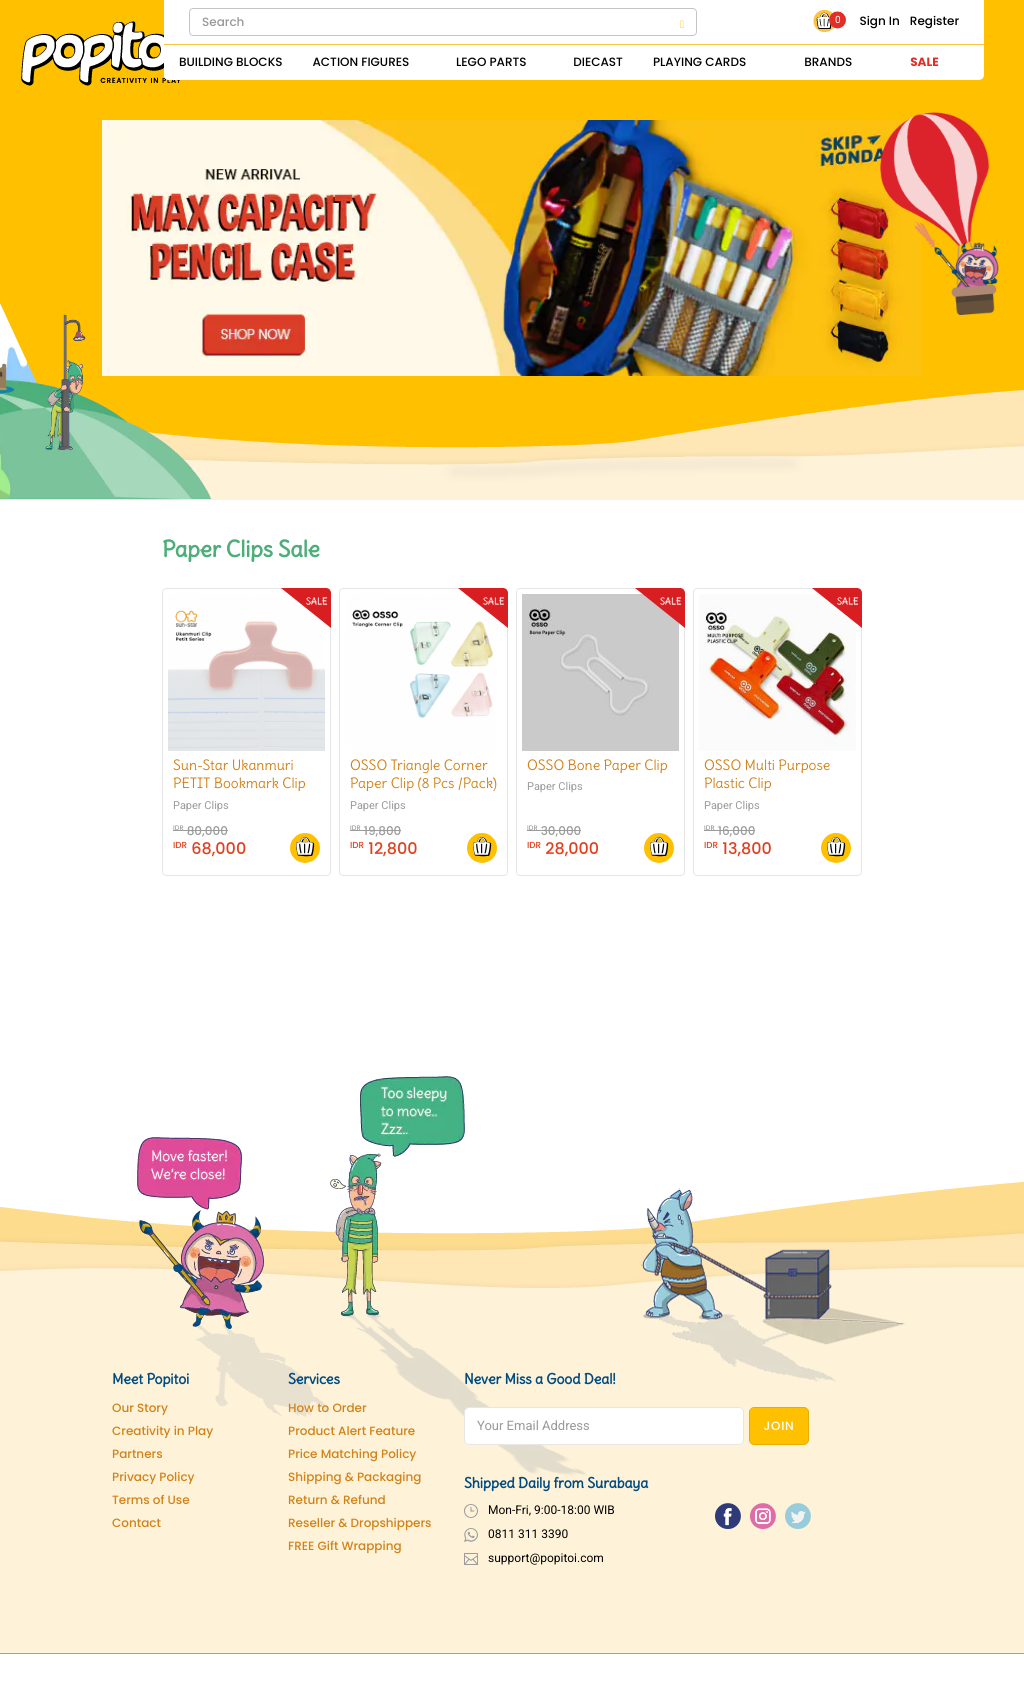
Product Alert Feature (351, 1431)
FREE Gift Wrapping (345, 1546)
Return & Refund (337, 1500)
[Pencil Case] (512, 247)
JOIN (779, 1426)
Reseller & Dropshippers (360, 1523)
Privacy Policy (153, 1477)
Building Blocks (230, 62)
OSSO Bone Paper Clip (597, 765)
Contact (136, 1523)
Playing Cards (699, 62)
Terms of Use (151, 1500)
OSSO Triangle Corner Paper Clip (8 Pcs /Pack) (423, 774)
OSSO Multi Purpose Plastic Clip (767, 774)
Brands (828, 62)
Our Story (140, 1408)
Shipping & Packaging (354, 1477)
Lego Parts (491, 62)
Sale (924, 62)
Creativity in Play (162, 1431)
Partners (137, 1454)
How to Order (327, 1408)
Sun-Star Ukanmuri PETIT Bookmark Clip (239, 774)
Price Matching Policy (352, 1454)
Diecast (598, 62)
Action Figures (360, 62)
